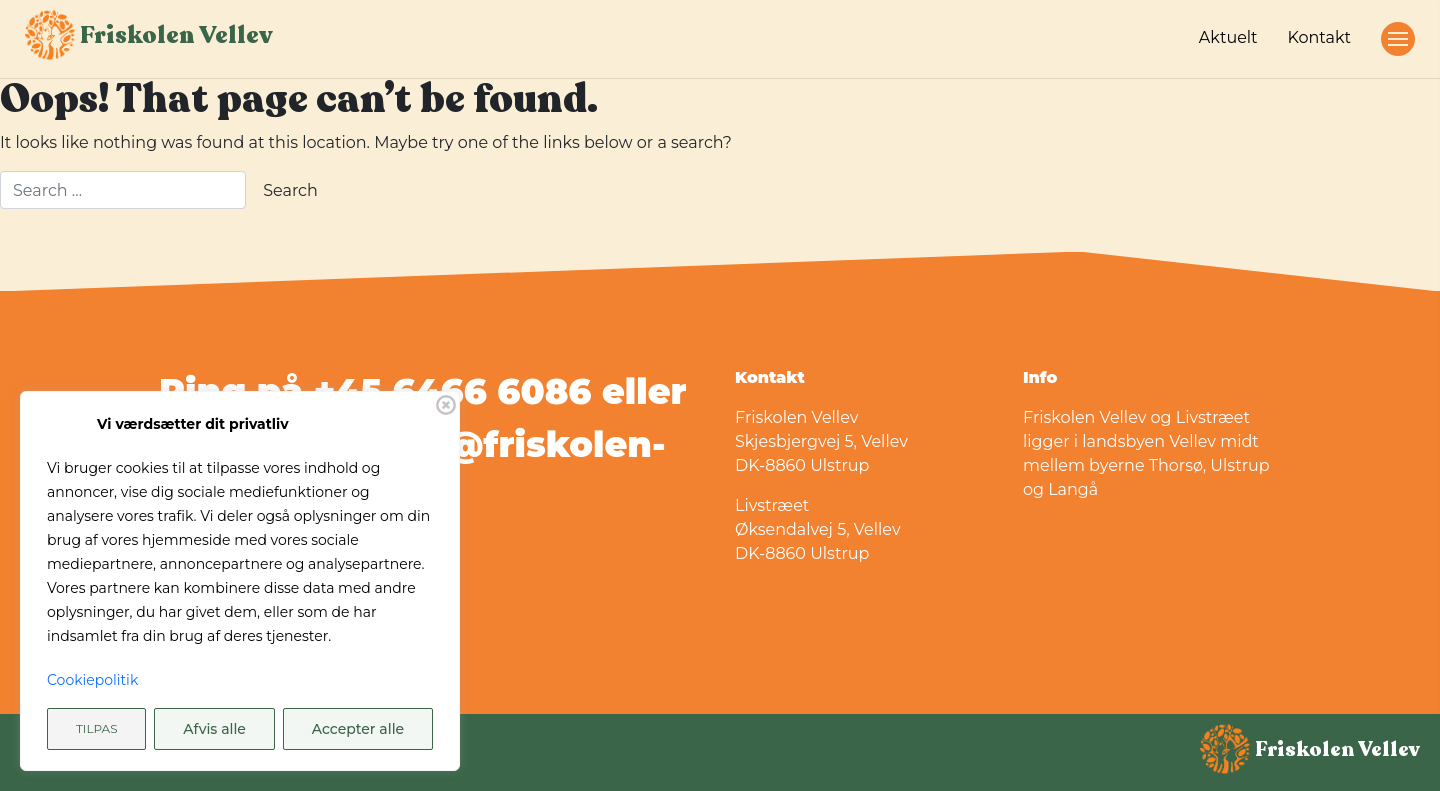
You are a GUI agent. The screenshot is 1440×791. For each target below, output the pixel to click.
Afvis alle (214, 729)
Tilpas (97, 728)
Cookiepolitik (92, 680)
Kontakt (1319, 37)
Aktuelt (1228, 37)
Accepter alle (358, 729)
